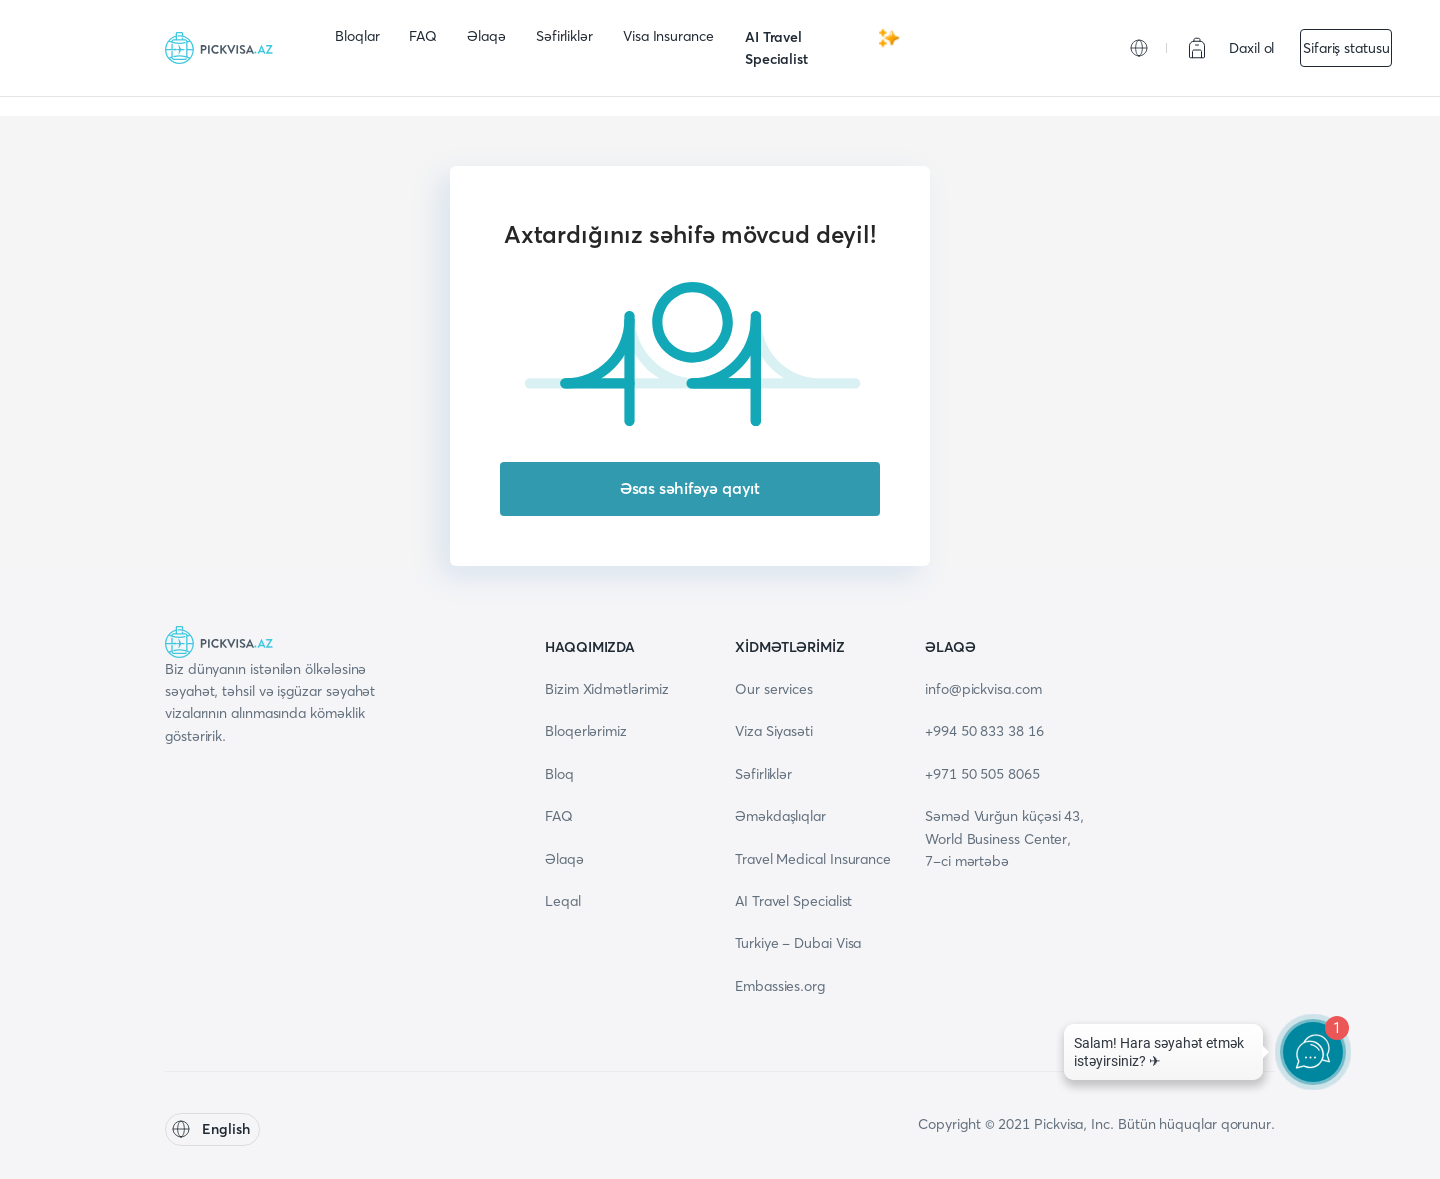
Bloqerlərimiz (586, 731)
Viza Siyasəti (774, 731)
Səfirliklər (564, 36)
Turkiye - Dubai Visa (798, 943)
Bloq (559, 774)
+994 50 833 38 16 (984, 731)
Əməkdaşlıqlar (780, 816)
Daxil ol (1251, 48)
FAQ (423, 36)
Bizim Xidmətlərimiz (606, 689)
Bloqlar (357, 36)
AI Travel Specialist (823, 47)
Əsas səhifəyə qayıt (690, 488)
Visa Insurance (668, 36)
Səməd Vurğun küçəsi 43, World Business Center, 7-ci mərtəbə (1004, 838)
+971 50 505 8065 (982, 774)
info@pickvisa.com (983, 689)
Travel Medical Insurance (813, 859)
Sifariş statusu (1346, 48)
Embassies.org (780, 986)
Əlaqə (486, 36)
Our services (774, 689)
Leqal (563, 901)
